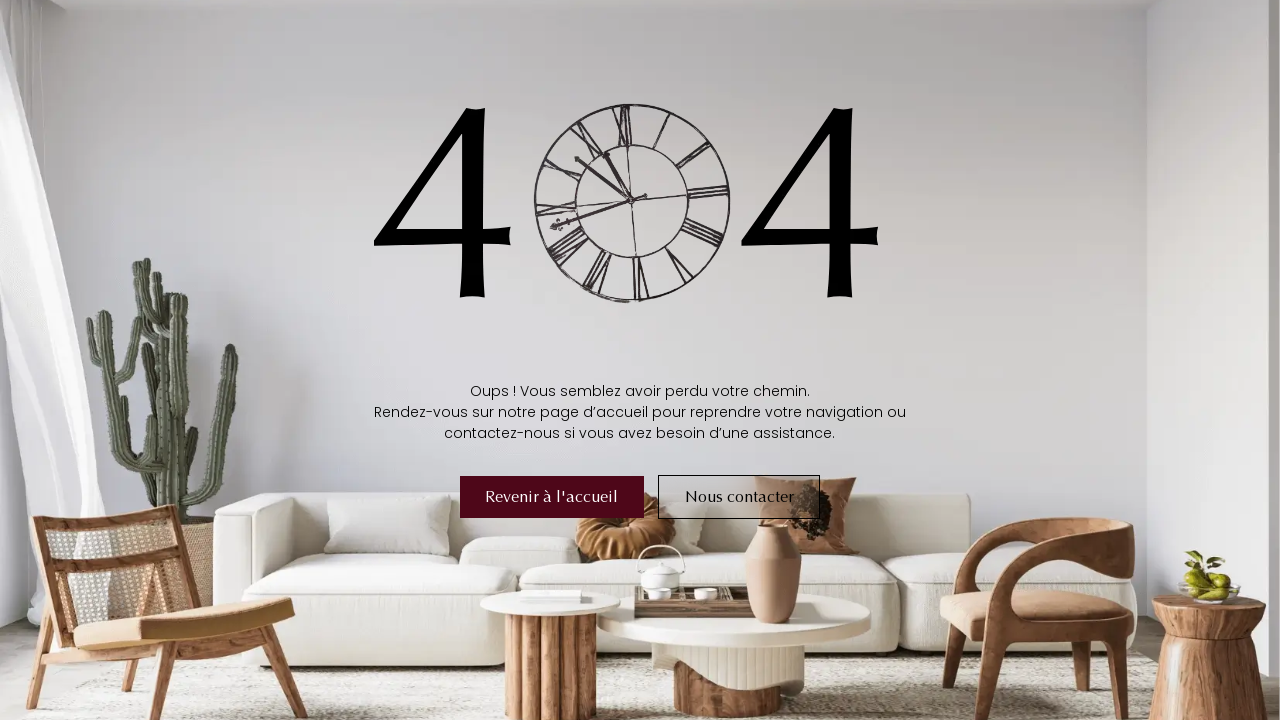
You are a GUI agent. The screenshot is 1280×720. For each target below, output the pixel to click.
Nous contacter (739, 496)
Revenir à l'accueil (551, 496)
